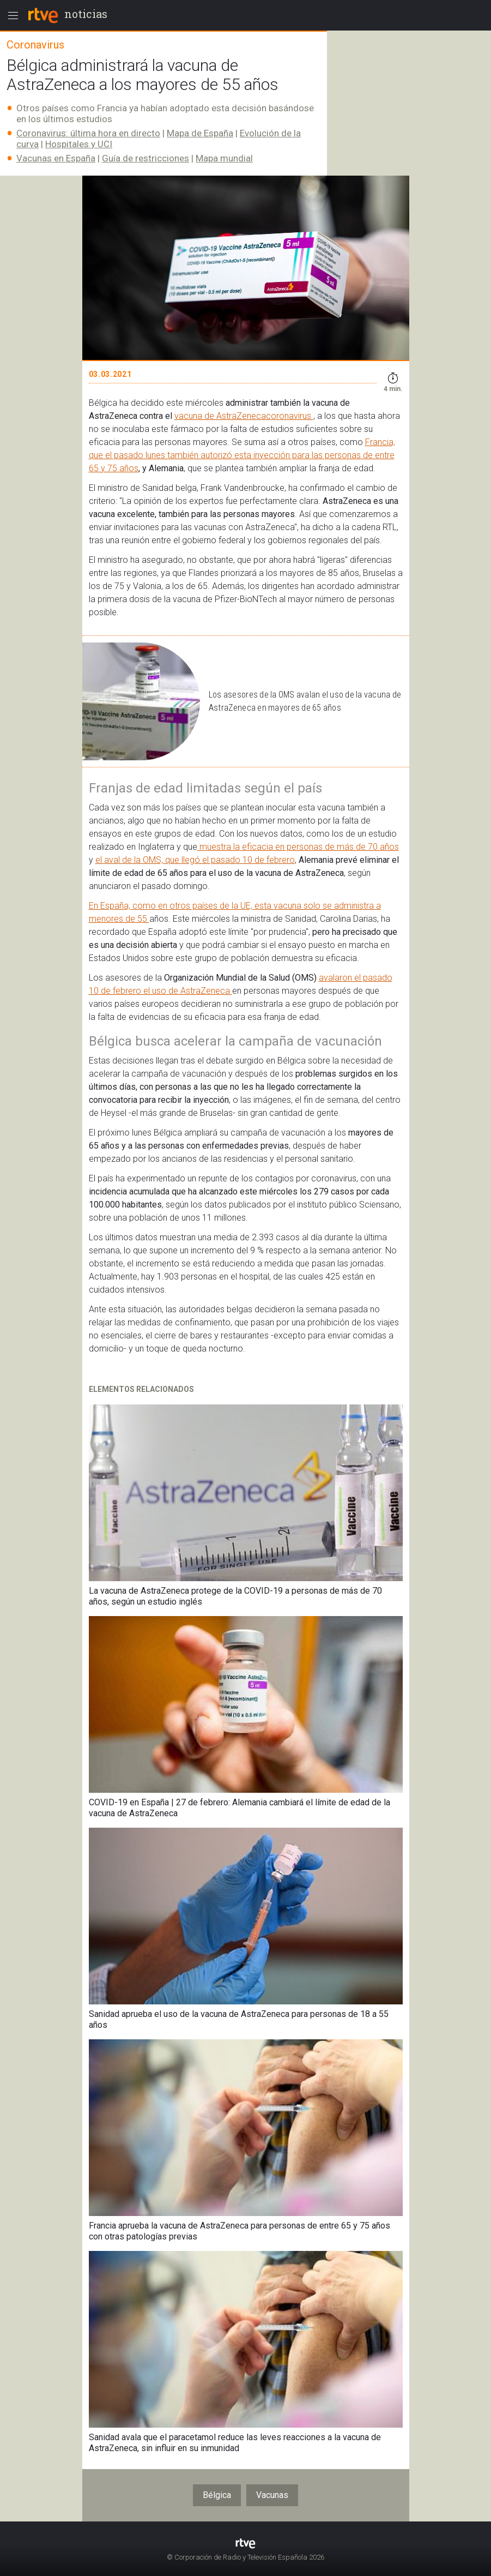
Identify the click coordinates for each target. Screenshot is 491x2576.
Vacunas (272, 2495)
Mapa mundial (224, 158)
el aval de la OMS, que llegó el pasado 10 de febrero (195, 860)
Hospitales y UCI (78, 144)
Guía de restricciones (145, 158)
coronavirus (289, 416)
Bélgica (217, 2495)
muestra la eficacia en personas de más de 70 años (298, 847)
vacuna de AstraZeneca (220, 416)
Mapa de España (200, 133)
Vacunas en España (55, 158)
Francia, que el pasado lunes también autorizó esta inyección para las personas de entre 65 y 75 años (242, 455)
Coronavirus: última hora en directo (88, 133)
